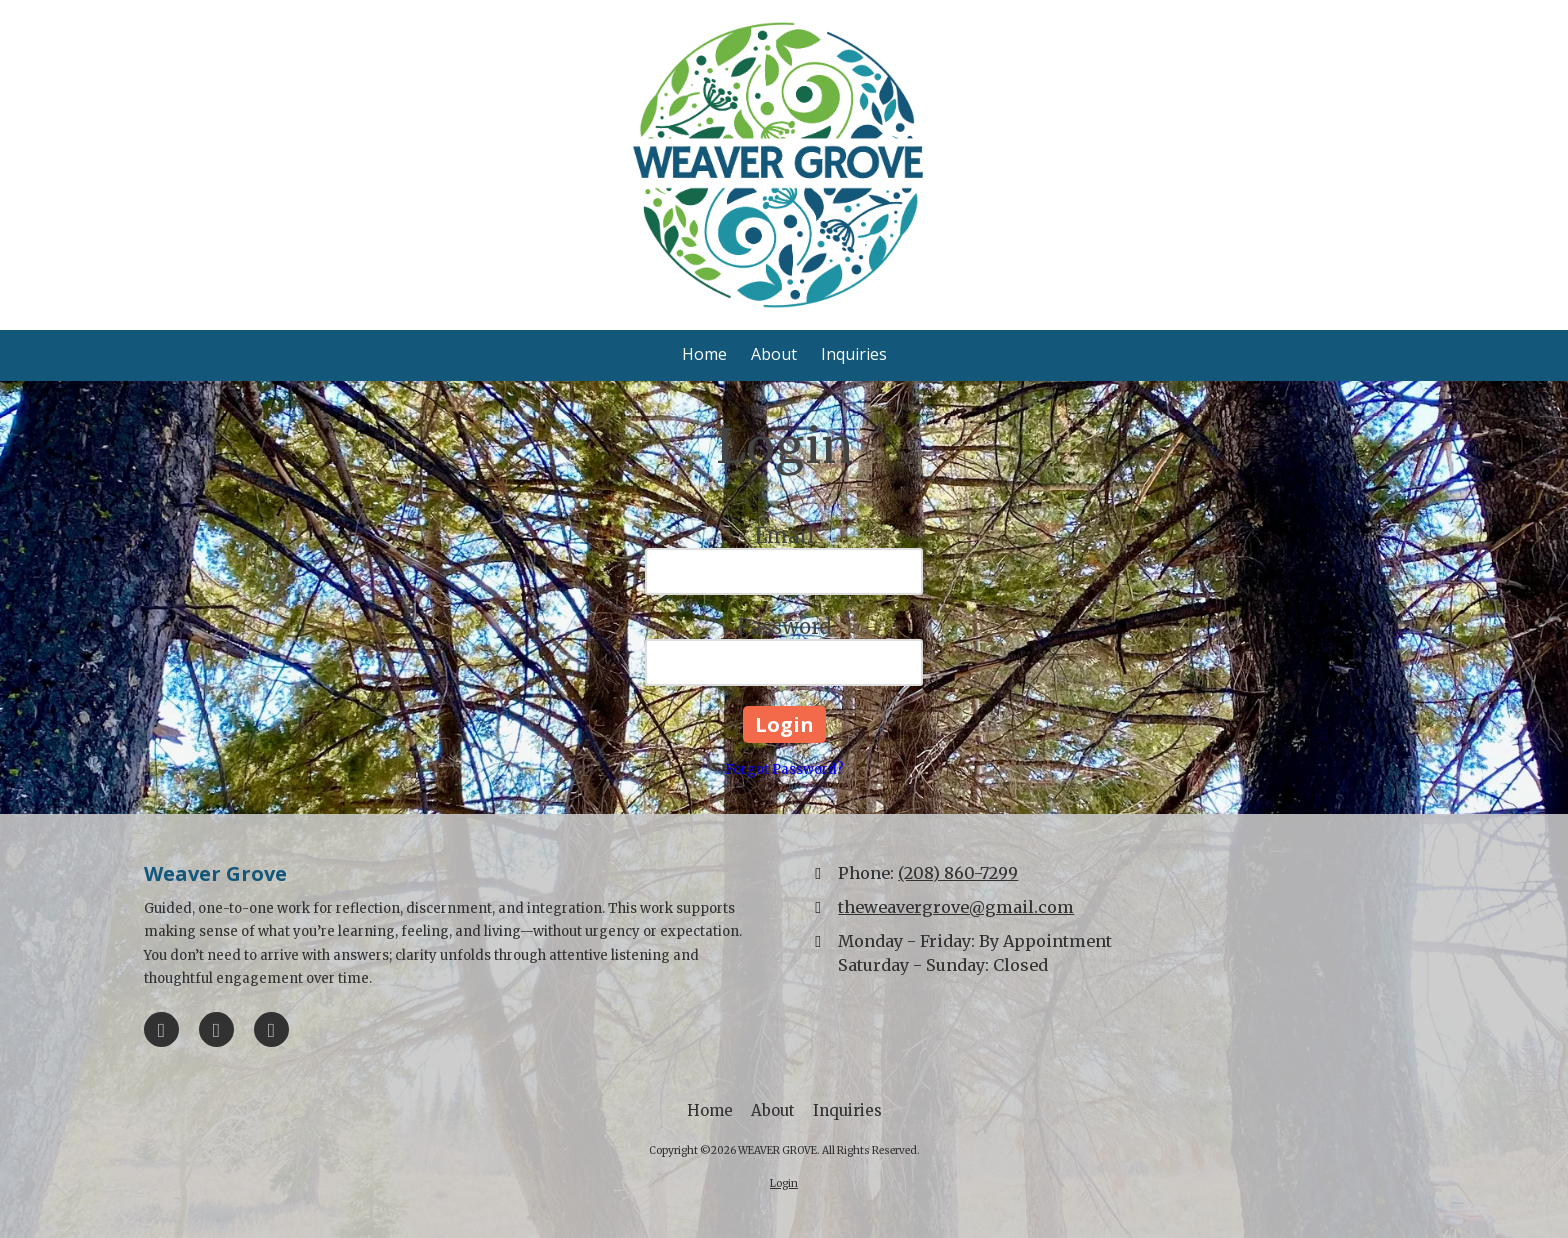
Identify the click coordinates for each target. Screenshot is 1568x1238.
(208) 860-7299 (958, 873)
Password (784, 626)
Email (784, 535)
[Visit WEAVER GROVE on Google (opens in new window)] (216, 1029)
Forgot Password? (784, 769)
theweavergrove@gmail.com (956, 907)
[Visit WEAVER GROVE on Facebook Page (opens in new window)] (161, 1029)
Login (784, 1183)
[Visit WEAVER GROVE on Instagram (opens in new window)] (271, 1029)
